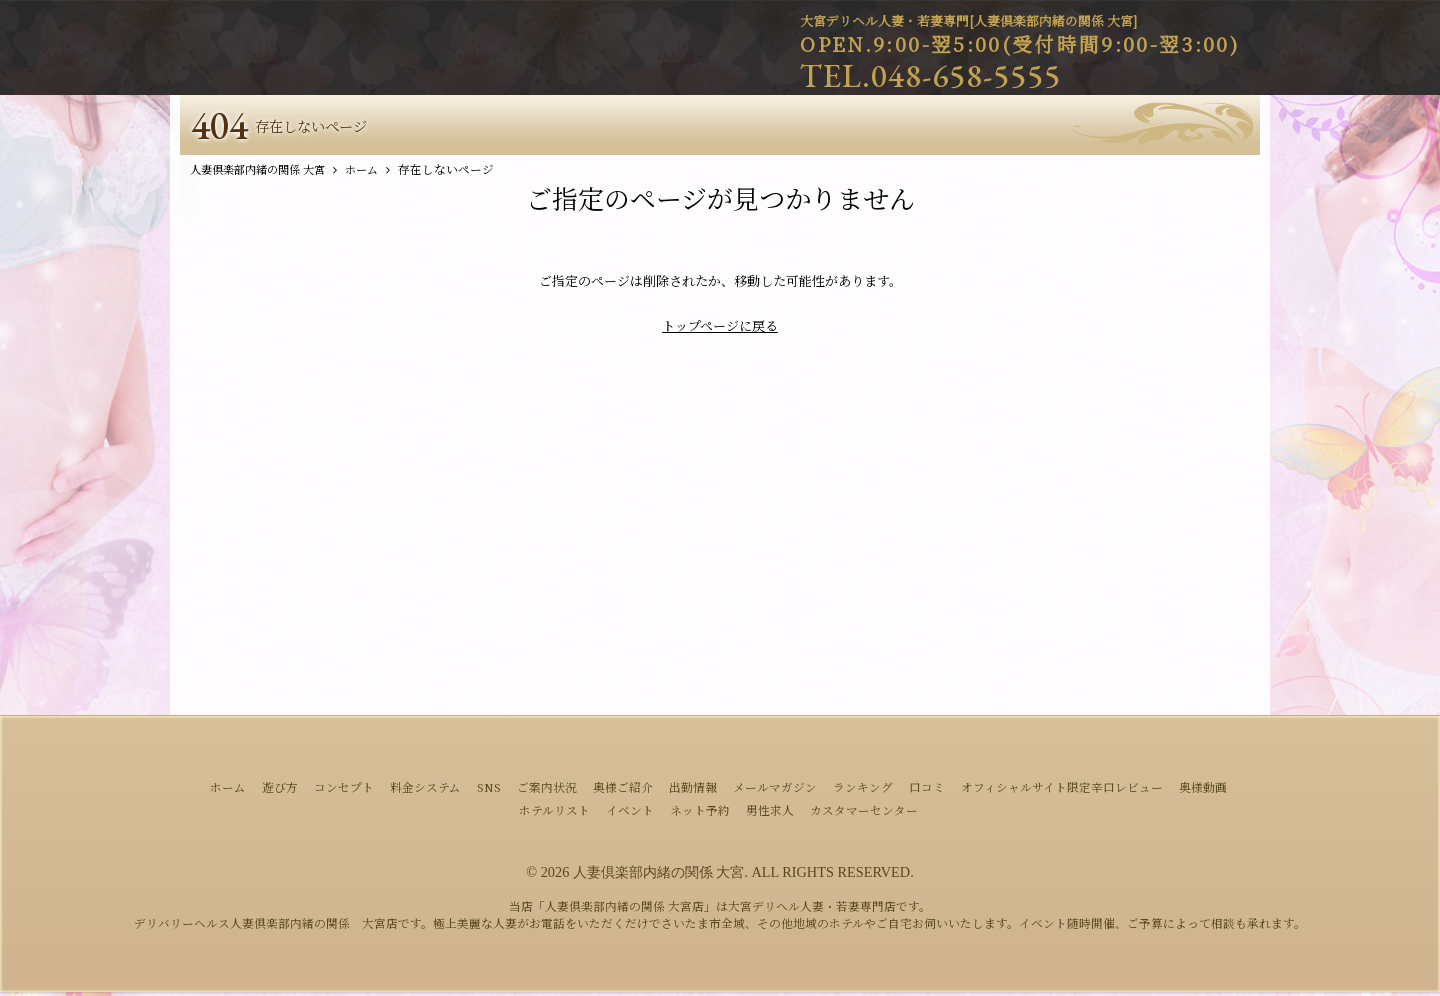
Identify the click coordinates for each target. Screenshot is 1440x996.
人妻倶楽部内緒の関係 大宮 (659, 876)
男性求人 (770, 814)
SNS (489, 791)
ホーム (228, 791)
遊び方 (280, 791)
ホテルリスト (554, 814)
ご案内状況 (547, 791)
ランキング (863, 791)
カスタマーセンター (864, 814)
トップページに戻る (720, 329)
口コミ (927, 791)
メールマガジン (775, 791)
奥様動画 (1203, 791)
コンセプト (344, 791)
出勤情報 (693, 791)
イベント (630, 814)
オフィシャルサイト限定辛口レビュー (1062, 791)
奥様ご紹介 (623, 791)
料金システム (425, 791)
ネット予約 (700, 814)
